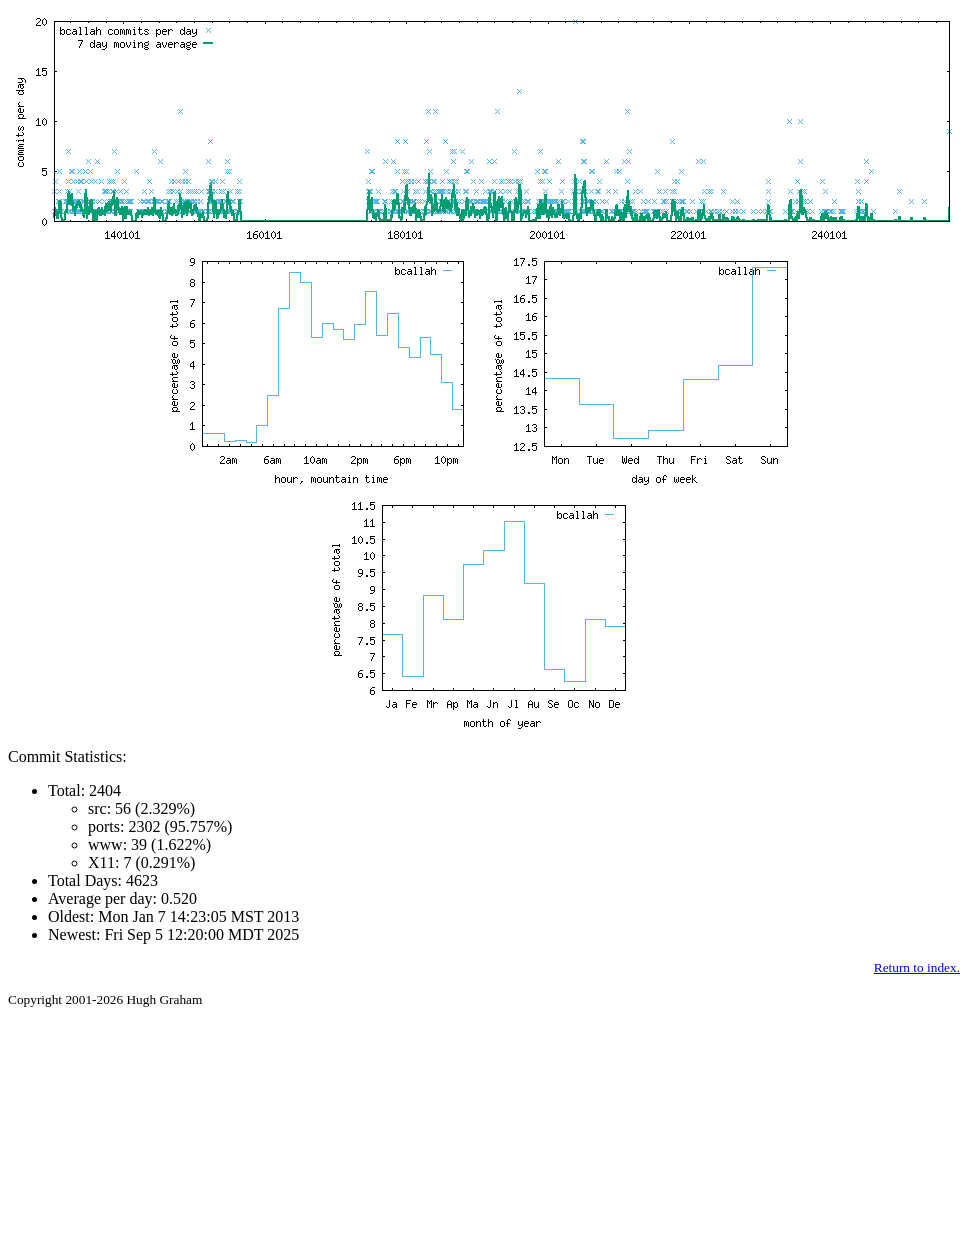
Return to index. (917, 967)
